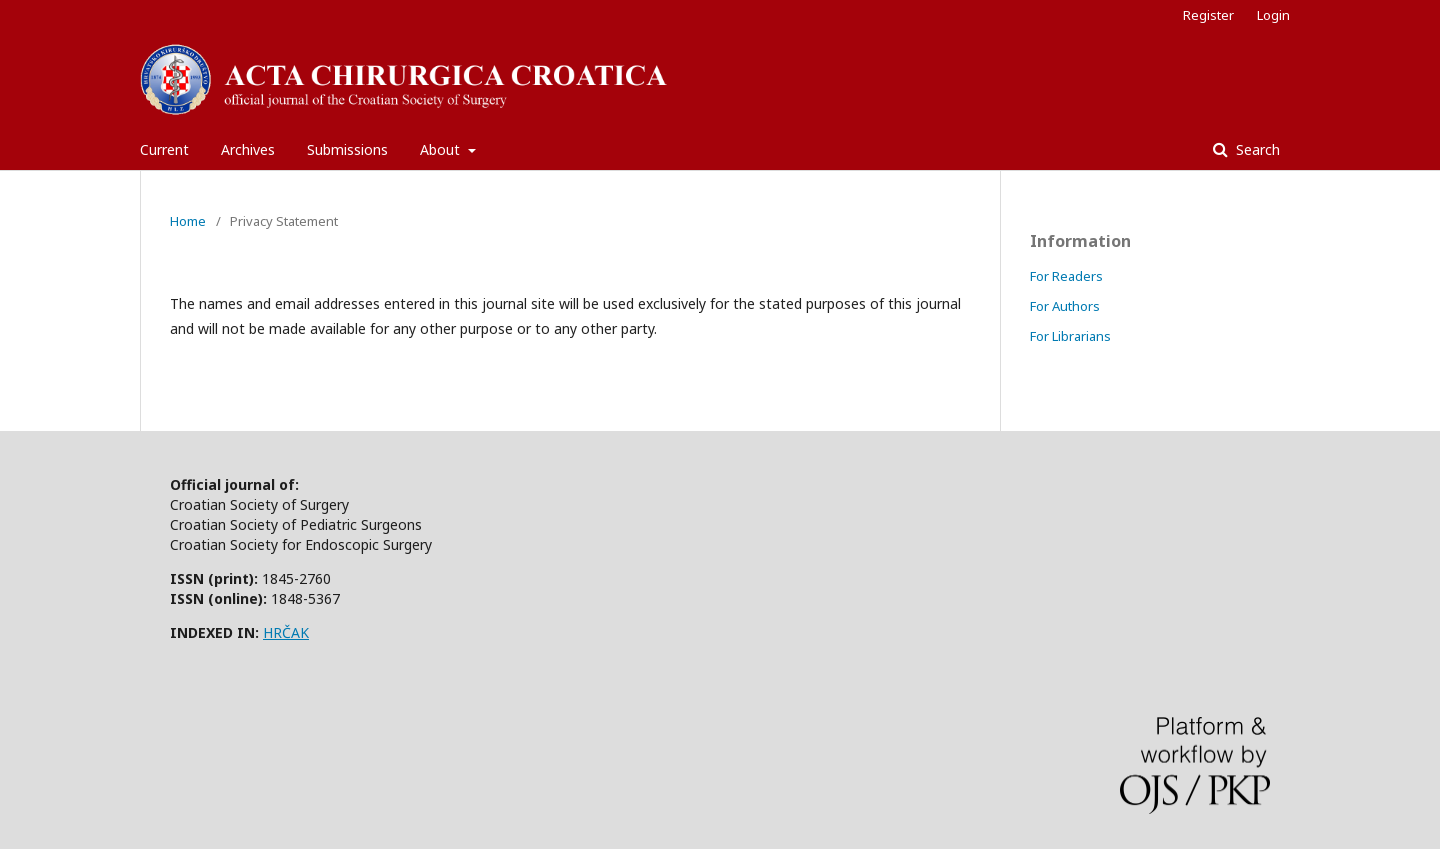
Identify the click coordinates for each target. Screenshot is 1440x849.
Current (164, 149)
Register (1208, 15)
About (442, 149)
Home (188, 221)
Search (1256, 149)
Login (1273, 15)
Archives (248, 149)
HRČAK (286, 632)
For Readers (1066, 276)
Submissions (347, 149)
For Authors (1065, 306)
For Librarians (1070, 336)
